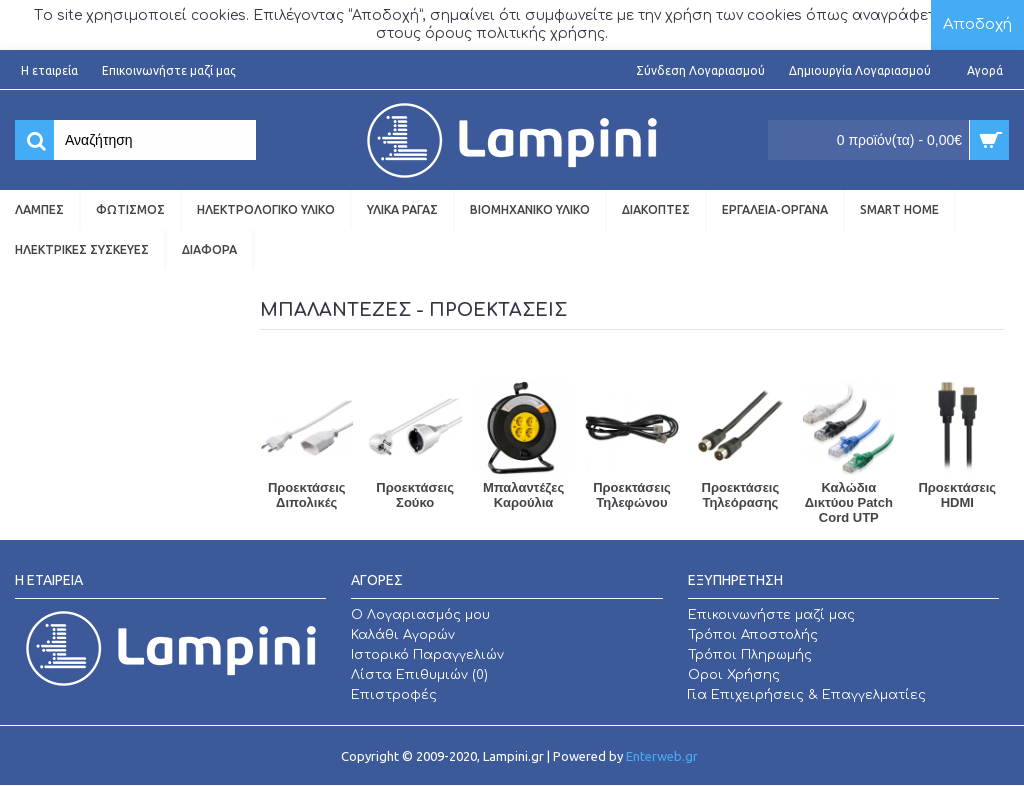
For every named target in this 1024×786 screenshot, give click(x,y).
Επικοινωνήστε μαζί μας (771, 615)
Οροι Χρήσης (734, 675)
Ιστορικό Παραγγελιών (427, 655)
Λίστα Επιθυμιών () (419, 675)
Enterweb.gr (662, 756)
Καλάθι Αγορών (403, 635)
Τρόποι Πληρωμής (750, 655)
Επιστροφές (394, 695)
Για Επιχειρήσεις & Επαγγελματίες (807, 695)
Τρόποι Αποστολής (753, 635)
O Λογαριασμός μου (420, 615)
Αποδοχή (977, 24)
